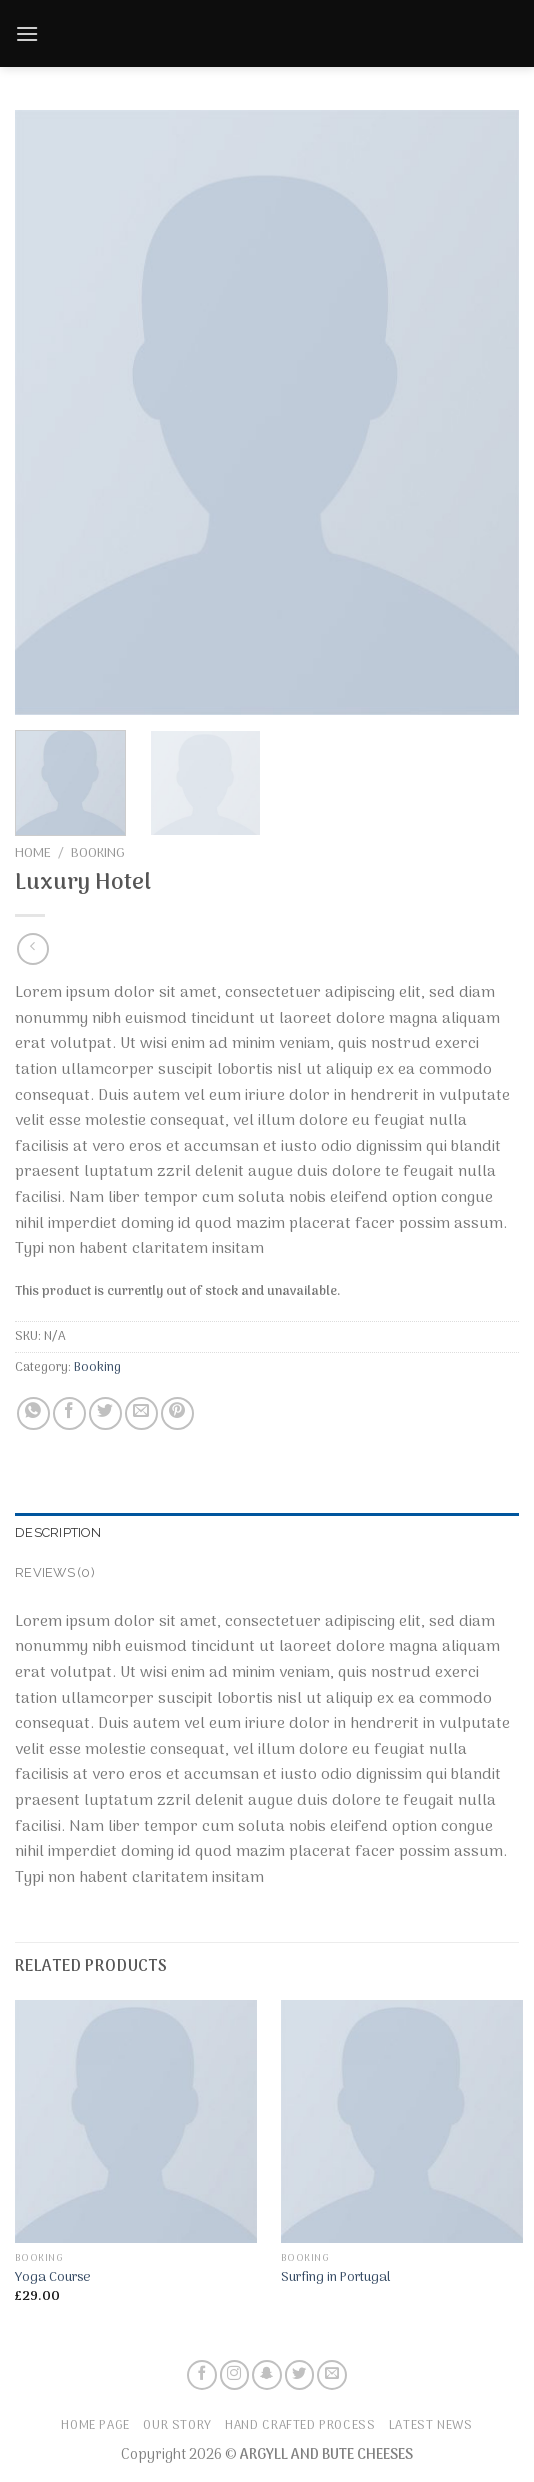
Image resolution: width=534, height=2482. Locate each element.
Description (58, 1532)
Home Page (95, 2426)
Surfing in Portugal (335, 2278)
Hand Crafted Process (300, 2426)
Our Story (177, 2426)
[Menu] (27, 26)
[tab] (267, 1533)
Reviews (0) (55, 1572)
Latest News (431, 2426)
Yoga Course (53, 2278)
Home (33, 853)
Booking (98, 853)
